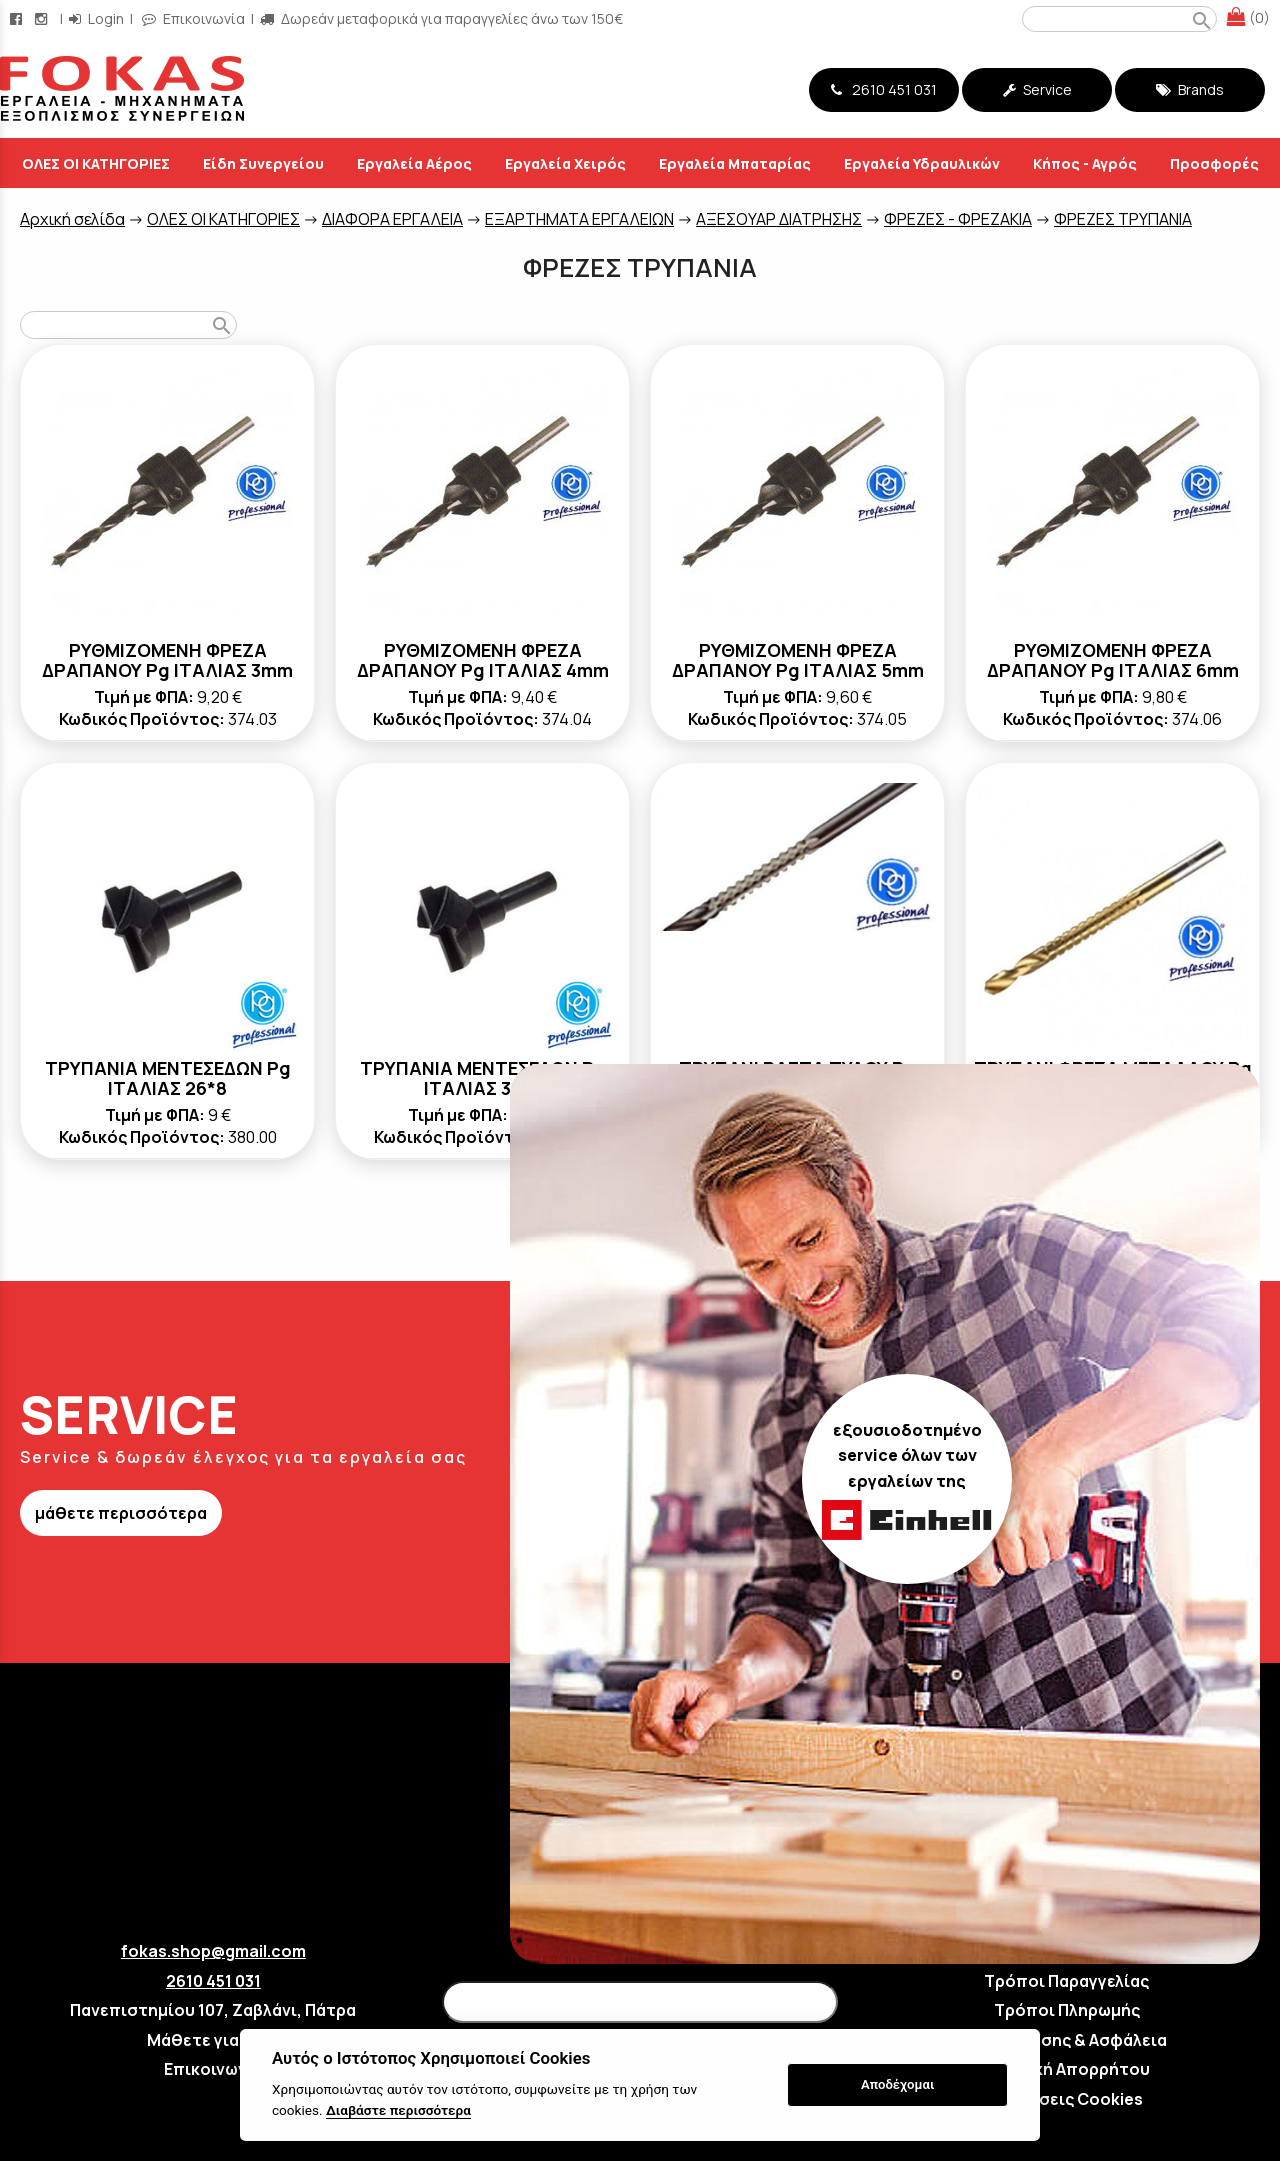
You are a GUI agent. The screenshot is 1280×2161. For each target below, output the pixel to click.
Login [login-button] (96, 18)
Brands (1190, 89)
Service (1037, 89)
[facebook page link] (18, 18)
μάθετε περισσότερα (121, 1513)
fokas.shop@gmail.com (213, 1951)
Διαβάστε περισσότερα (398, 2110)
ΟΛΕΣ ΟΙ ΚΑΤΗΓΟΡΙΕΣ (223, 219)
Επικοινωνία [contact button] (193, 18)
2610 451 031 (884, 89)
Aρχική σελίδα (72, 219)
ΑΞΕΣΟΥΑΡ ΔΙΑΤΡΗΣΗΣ (779, 219)
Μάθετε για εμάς (213, 2040)
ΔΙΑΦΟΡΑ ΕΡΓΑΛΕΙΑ (392, 219)
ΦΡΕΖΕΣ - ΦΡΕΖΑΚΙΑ (958, 219)
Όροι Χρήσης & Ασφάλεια (1067, 2040)
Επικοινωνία (213, 2069)
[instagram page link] (43, 18)
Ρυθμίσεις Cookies (1066, 2099)
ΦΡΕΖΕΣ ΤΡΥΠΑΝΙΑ (1123, 219)
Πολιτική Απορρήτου (1066, 2069)
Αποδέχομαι (897, 2084)
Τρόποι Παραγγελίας (1066, 1981)
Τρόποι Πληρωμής (1067, 2010)
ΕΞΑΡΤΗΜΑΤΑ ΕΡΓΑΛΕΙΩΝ (579, 219)
